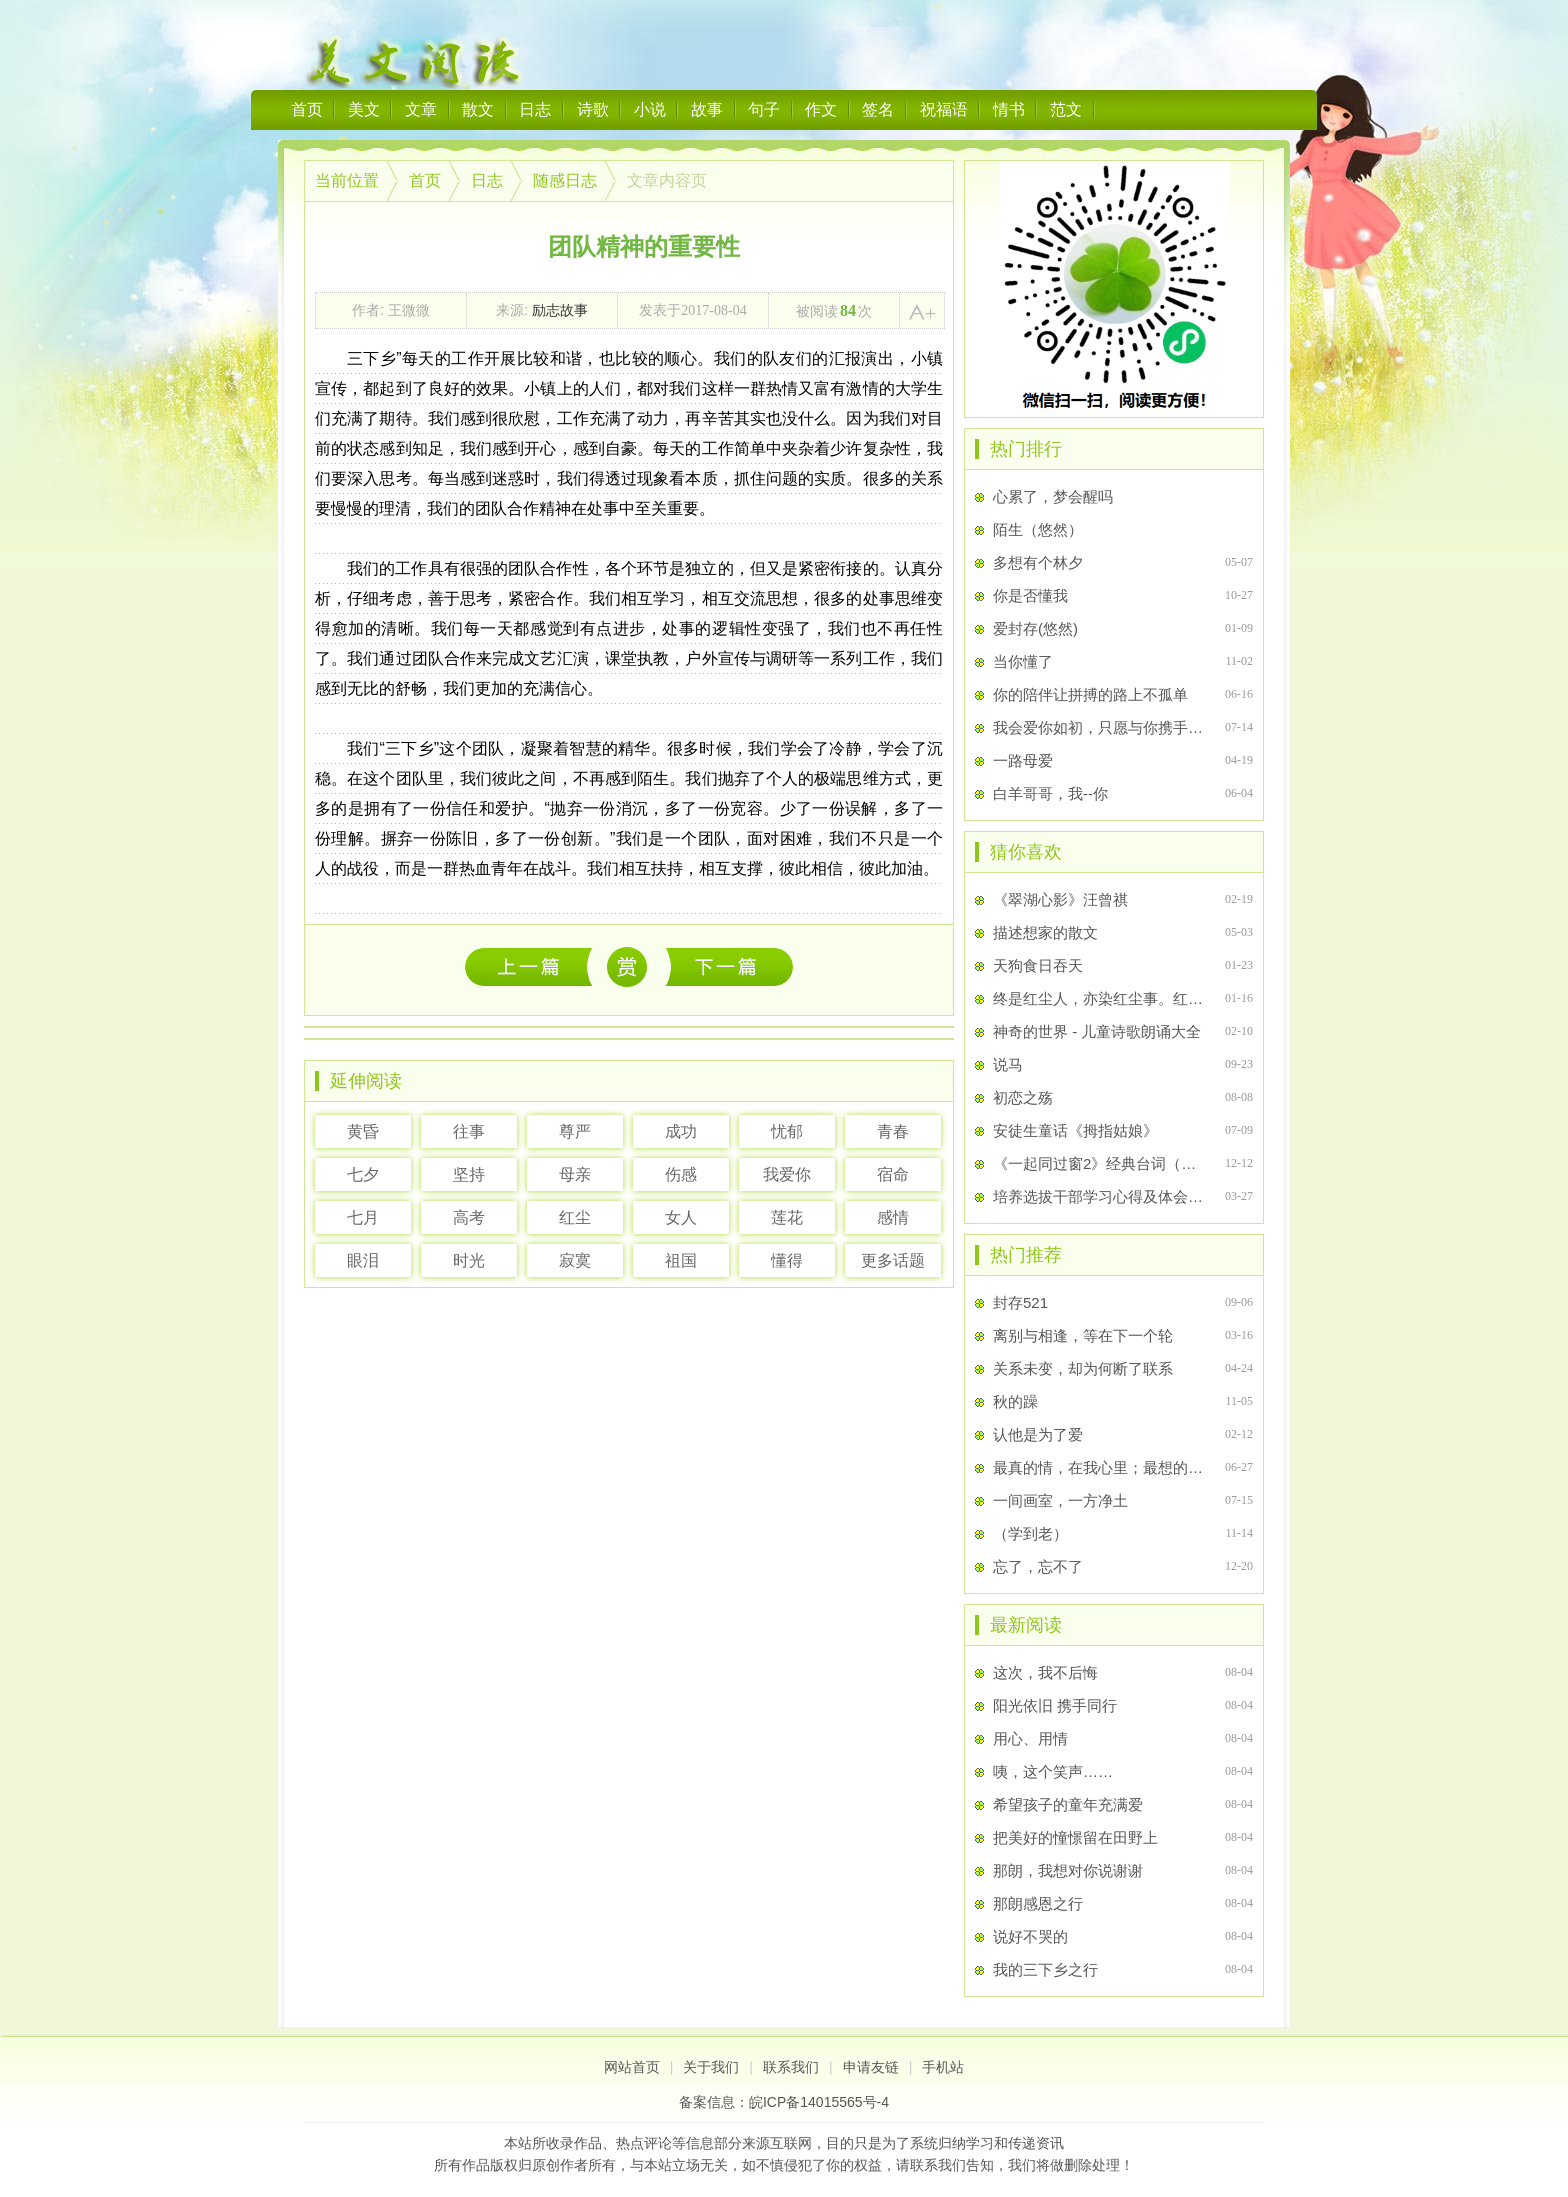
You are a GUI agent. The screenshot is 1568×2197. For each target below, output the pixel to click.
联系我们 (791, 2067)
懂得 (787, 1260)
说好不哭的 (1030, 1936)
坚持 (469, 1174)
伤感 (681, 1174)
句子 (764, 109)
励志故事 (560, 310)
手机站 (943, 2067)
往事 (469, 1131)
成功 (681, 1131)
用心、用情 (1030, 1738)
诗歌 (593, 109)
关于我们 (711, 2067)
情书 (1009, 109)
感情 (893, 1217)
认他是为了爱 (1038, 1434)
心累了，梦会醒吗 (1053, 496)
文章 (421, 109)
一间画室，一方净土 (1060, 1500)
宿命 (893, 1174)
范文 (1066, 109)
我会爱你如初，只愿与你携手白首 (1100, 727)
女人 (681, 1217)
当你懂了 (1023, 661)
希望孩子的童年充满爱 (1068, 1804)
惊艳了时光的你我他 (729, 966)
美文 (364, 109)
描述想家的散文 (1045, 932)
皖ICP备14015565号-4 (819, 2102)
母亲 (575, 1174)
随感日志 (565, 180)
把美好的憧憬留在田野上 (1075, 1837)
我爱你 (787, 1174)
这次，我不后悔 (533, 966)
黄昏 (363, 1131)
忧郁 (787, 1131)
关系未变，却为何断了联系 (1083, 1368)
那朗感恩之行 (1038, 1903)
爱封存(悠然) (1035, 628)
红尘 (575, 1217)
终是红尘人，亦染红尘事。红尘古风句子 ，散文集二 (1100, 998)
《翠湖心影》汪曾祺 (1060, 899)
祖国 (681, 1260)
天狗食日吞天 (1038, 965)
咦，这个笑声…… (1053, 1771)
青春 (893, 1131)
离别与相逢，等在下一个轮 (1083, 1335)
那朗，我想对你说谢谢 (1068, 1870)
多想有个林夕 (1038, 562)
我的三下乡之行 (1045, 1969)
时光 (469, 1260)
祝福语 (944, 109)
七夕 (363, 1174)
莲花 (787, 1217)
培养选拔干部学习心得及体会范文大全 (1100, 1196)
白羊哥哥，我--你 (1050, 793)
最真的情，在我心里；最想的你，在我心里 (1100, 1467)
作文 (821, 109)
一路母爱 (1023, 760)
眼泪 (363, 1260)
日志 (535, 109)
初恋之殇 (1023, 1097)
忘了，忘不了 (1038, 1566)
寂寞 (575, 1260)
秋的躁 (1015, 1401)
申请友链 (871, 2067)
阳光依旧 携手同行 (1055, 1705)
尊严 (575, 1131)
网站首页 (632, 2067)
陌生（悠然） (1038, 529)
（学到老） (1030, 1533)
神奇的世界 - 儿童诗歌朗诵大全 (1097, 1031)
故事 (707, 109)
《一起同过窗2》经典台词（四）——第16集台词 (1100, 1163)
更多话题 (893, 1260)
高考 (469, 1217)
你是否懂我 (1030, 595)
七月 (363, 1217)
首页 (307, 109)
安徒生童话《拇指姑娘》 (1075, 1130)
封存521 (1020, 1302)
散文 (478, 109)
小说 (650, 109)
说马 (1008, 1064)
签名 (878, 109)
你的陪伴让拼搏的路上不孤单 (1090, 694)
